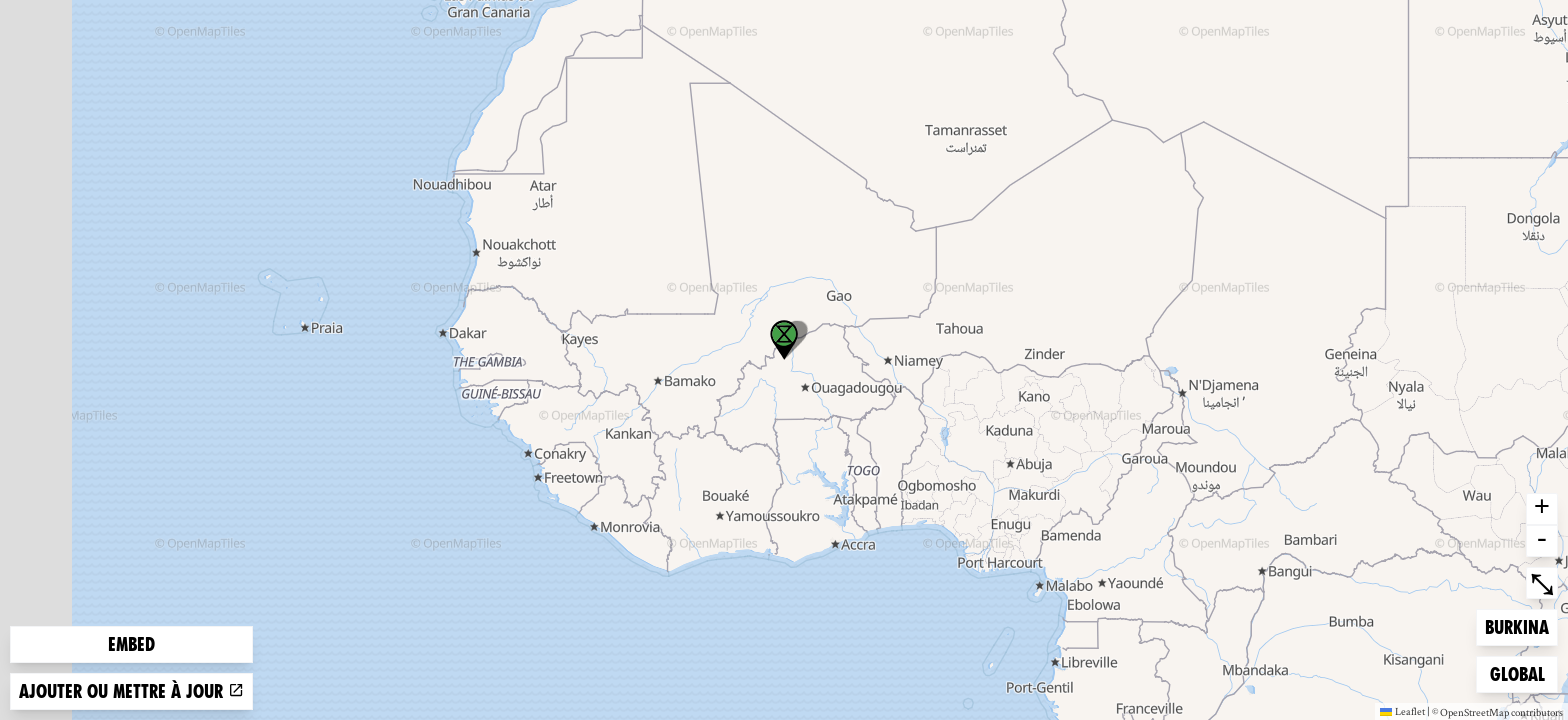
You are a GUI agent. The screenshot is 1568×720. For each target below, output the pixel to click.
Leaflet (1402, 711)
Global (1522, 672)
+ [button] (1542, 509)
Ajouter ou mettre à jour (131, 691)
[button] (784, 340)
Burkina (1517, 625)
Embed (131, 644)
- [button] (1542, 541)
